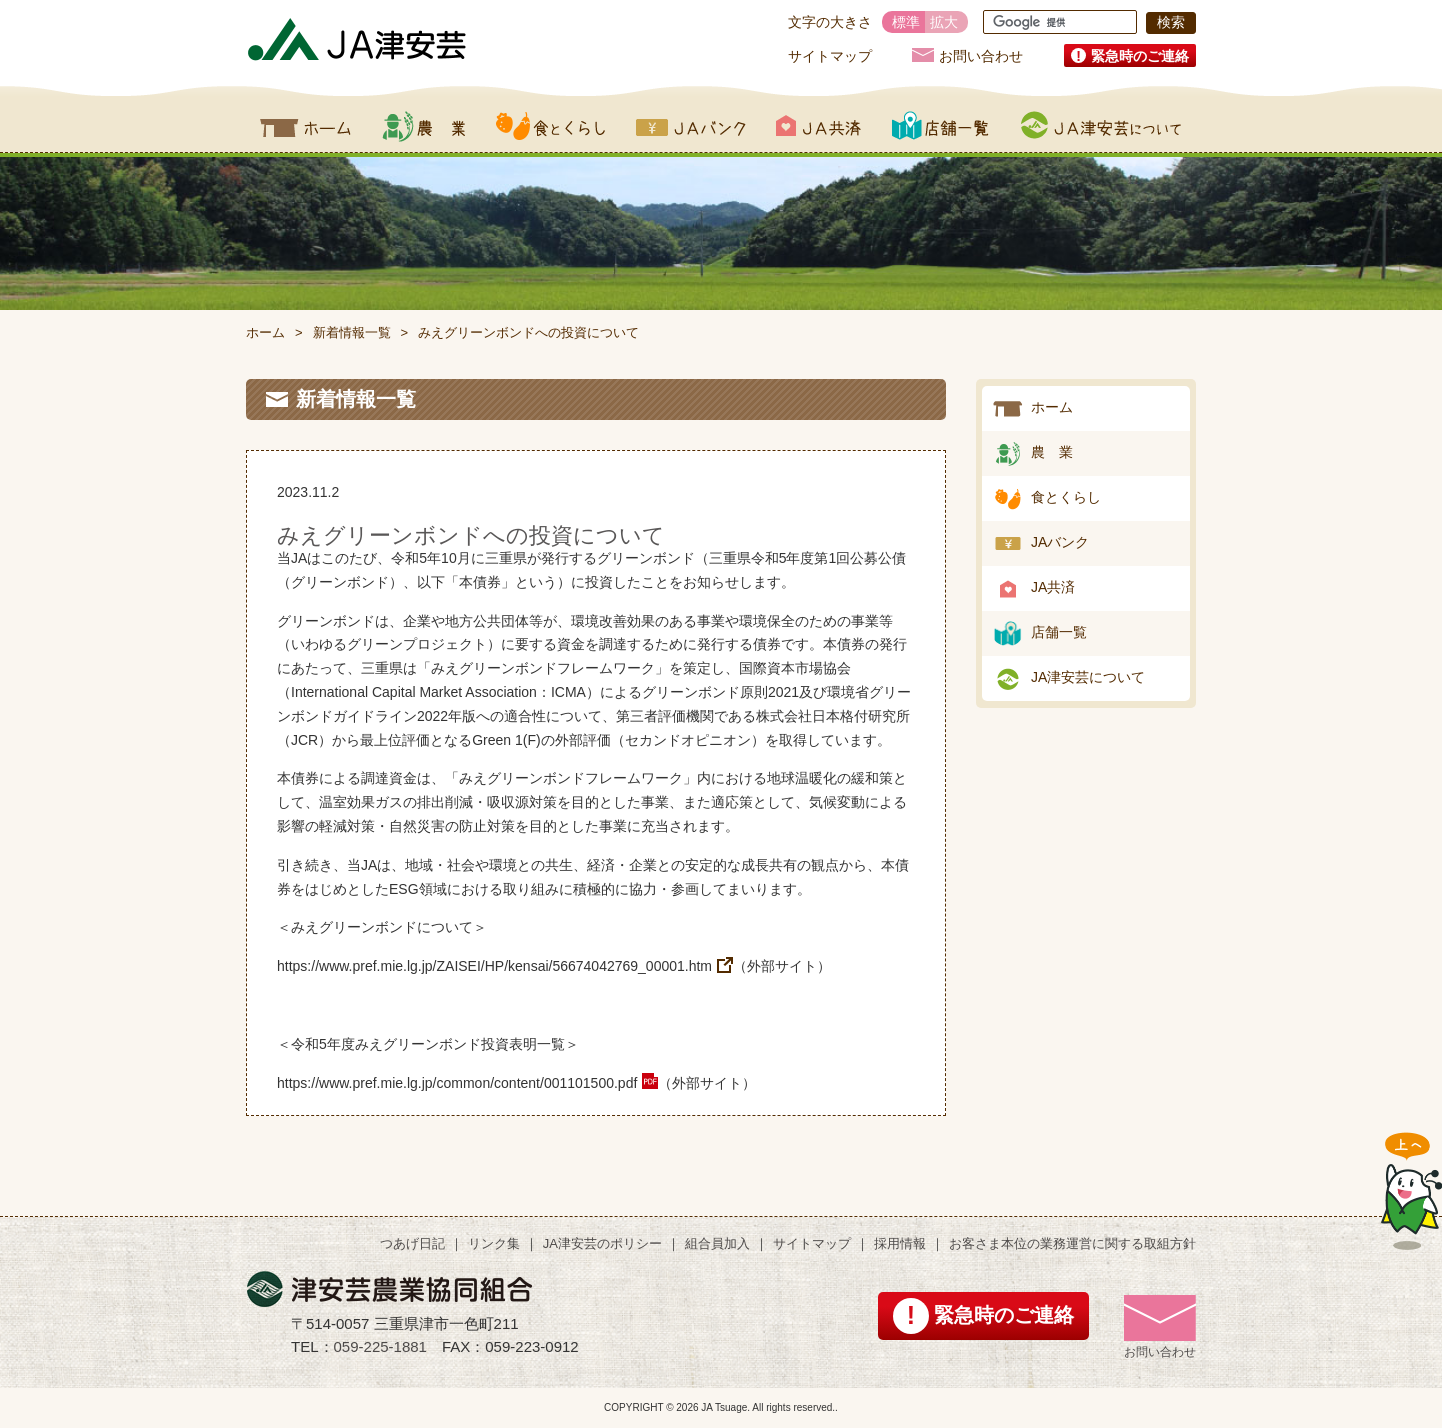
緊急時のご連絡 (1140, 56)
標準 (906, 22)
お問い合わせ (981, 55)
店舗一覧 (941, 126)
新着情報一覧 (352, 332)
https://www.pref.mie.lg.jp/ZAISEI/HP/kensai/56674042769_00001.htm (494, 966)
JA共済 (818, 126)
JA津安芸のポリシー (602, 1243)
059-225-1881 (380, 1346)
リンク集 (494, 1243)
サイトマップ (830, 56)
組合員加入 (717, 1243)
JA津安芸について (1101, 126)
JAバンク (691, 126)
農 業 (1052, 452)
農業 (423, 126)
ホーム (306, 126)
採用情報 (900, 1243)
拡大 (944, 22)
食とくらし (551, 126)
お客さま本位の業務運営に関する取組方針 (1072, 1243)
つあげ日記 (412, 1243)
